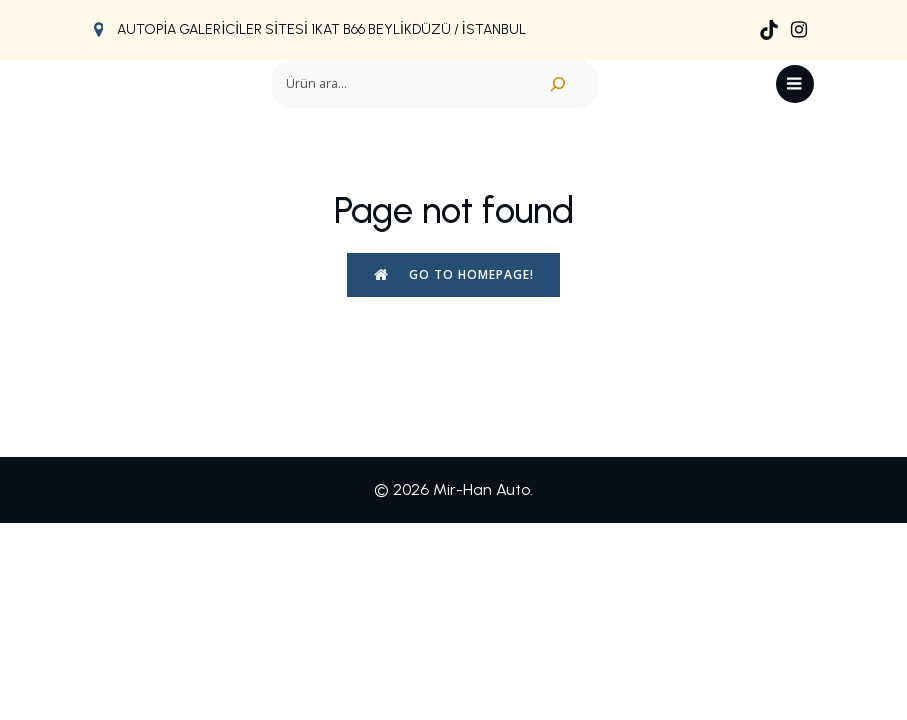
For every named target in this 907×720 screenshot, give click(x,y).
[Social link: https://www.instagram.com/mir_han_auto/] (799, 30)
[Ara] (557, 84)
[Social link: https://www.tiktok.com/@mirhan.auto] (769, 30)
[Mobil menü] (795, 84)
